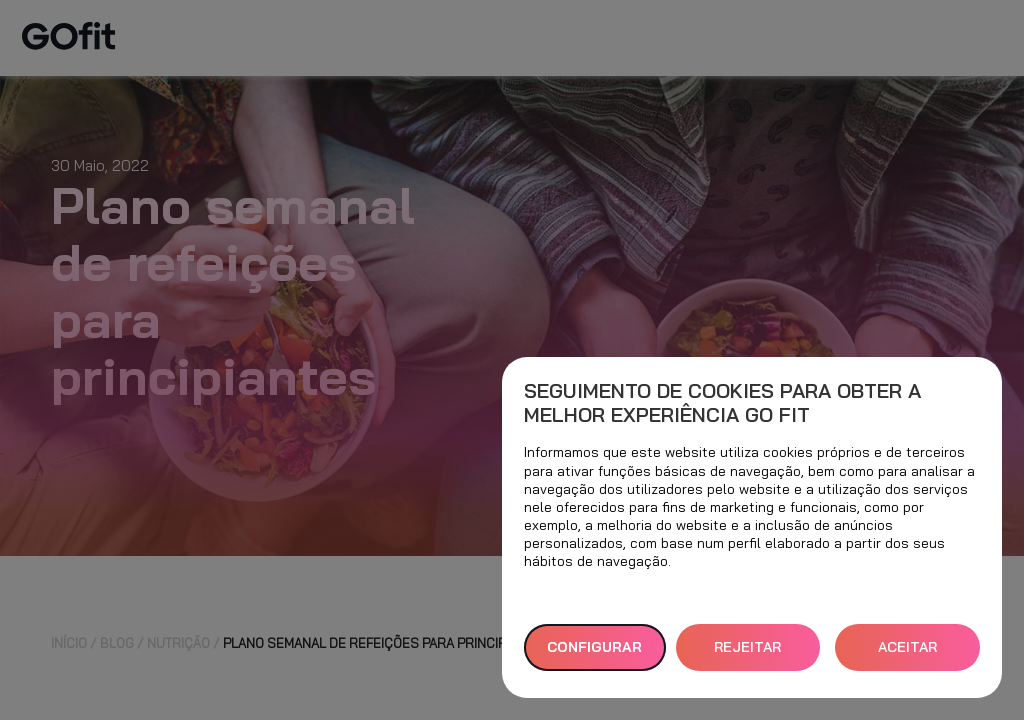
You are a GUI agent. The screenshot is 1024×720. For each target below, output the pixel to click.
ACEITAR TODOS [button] (907, 654)
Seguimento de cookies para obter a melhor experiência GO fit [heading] (722, 403)
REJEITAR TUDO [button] (747, 654)
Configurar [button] (594, 647)
